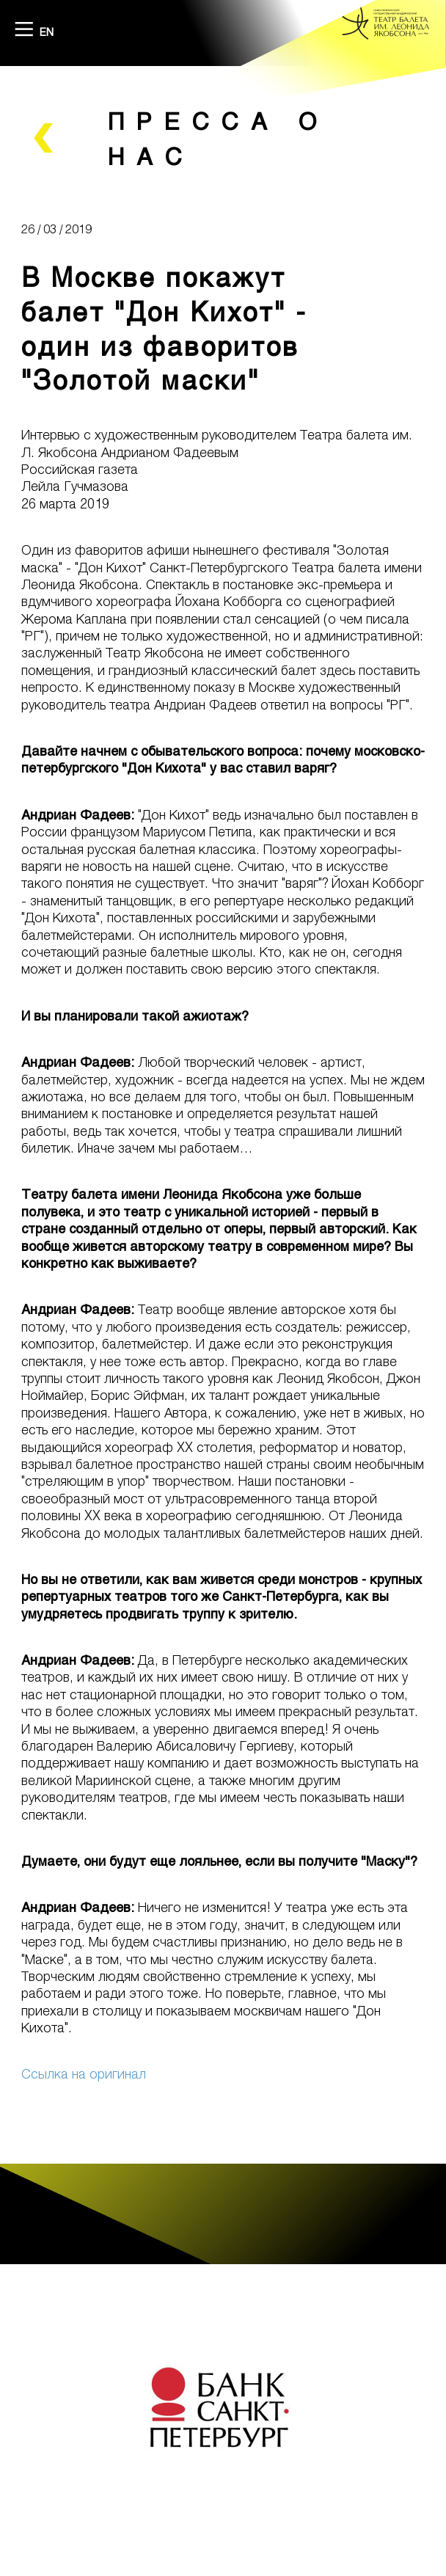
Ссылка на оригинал (83, 2073)
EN (47, 32)
